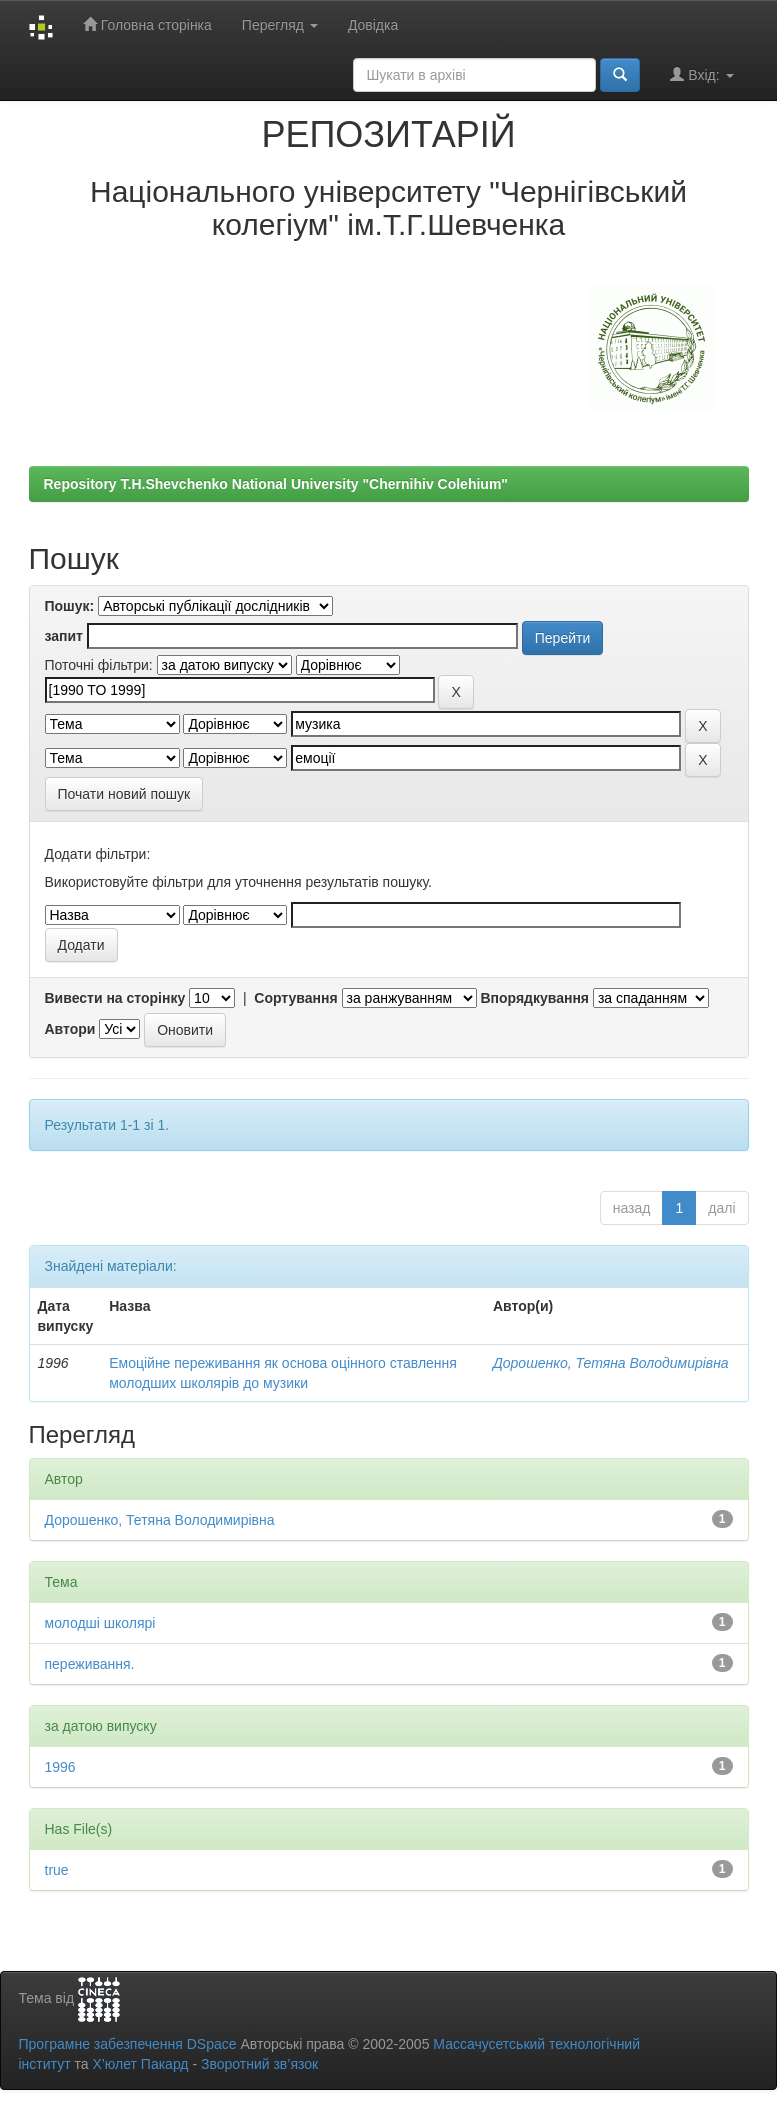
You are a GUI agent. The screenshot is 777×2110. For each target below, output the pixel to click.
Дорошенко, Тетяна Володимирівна (611, 1363)
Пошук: (70, 606)
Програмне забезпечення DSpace (128, 2044)
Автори (70, 1029)
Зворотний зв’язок (259, 2064)
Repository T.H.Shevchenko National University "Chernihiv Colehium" (276, 484)
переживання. (90, 1664)
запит (64, 636)
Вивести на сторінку (115, 998)
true (57, 1870)
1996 (60, 1767)
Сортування (295, 998)
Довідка (373, 25)
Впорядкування (534, 998)
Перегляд (280, 25)
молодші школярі (100, 1623)
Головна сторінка (147, 24)
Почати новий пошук (124, 794)
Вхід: (701, 74)
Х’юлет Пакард (140, 2064)
